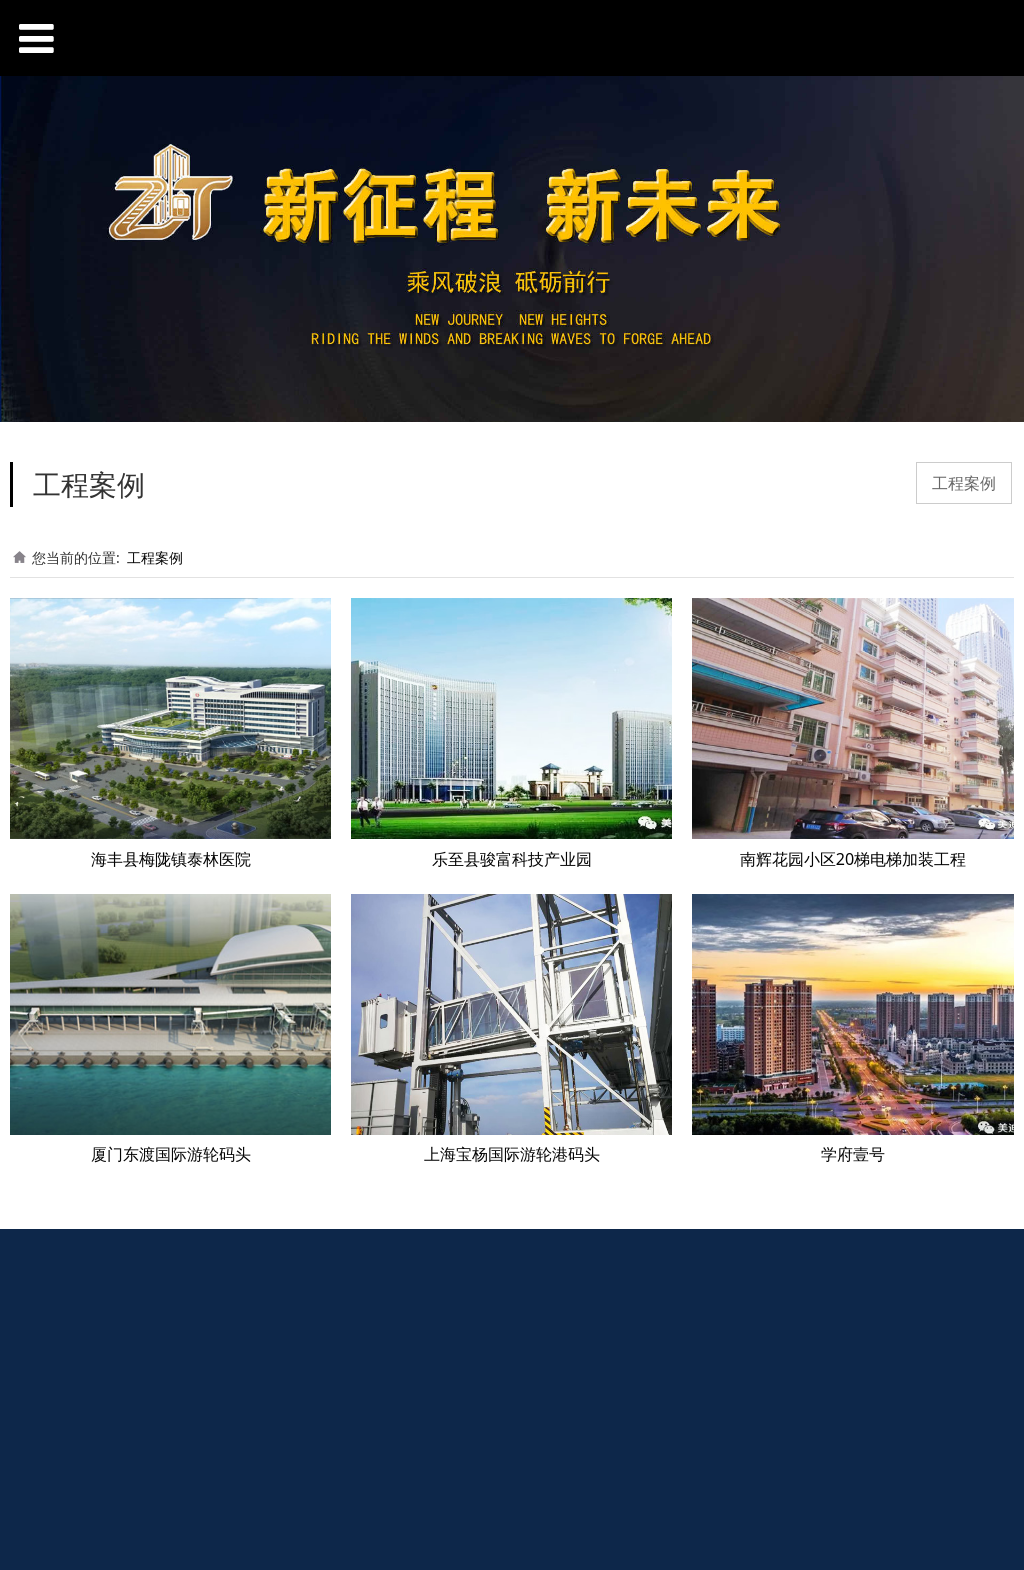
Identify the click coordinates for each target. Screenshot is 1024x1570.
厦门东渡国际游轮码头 (171, 1154)
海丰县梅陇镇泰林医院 (171, 859)
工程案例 (964, 483)
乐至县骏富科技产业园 (512, 859)
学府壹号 (853, 1154)
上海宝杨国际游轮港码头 (512, 1154)
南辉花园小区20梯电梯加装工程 (853, 859)
